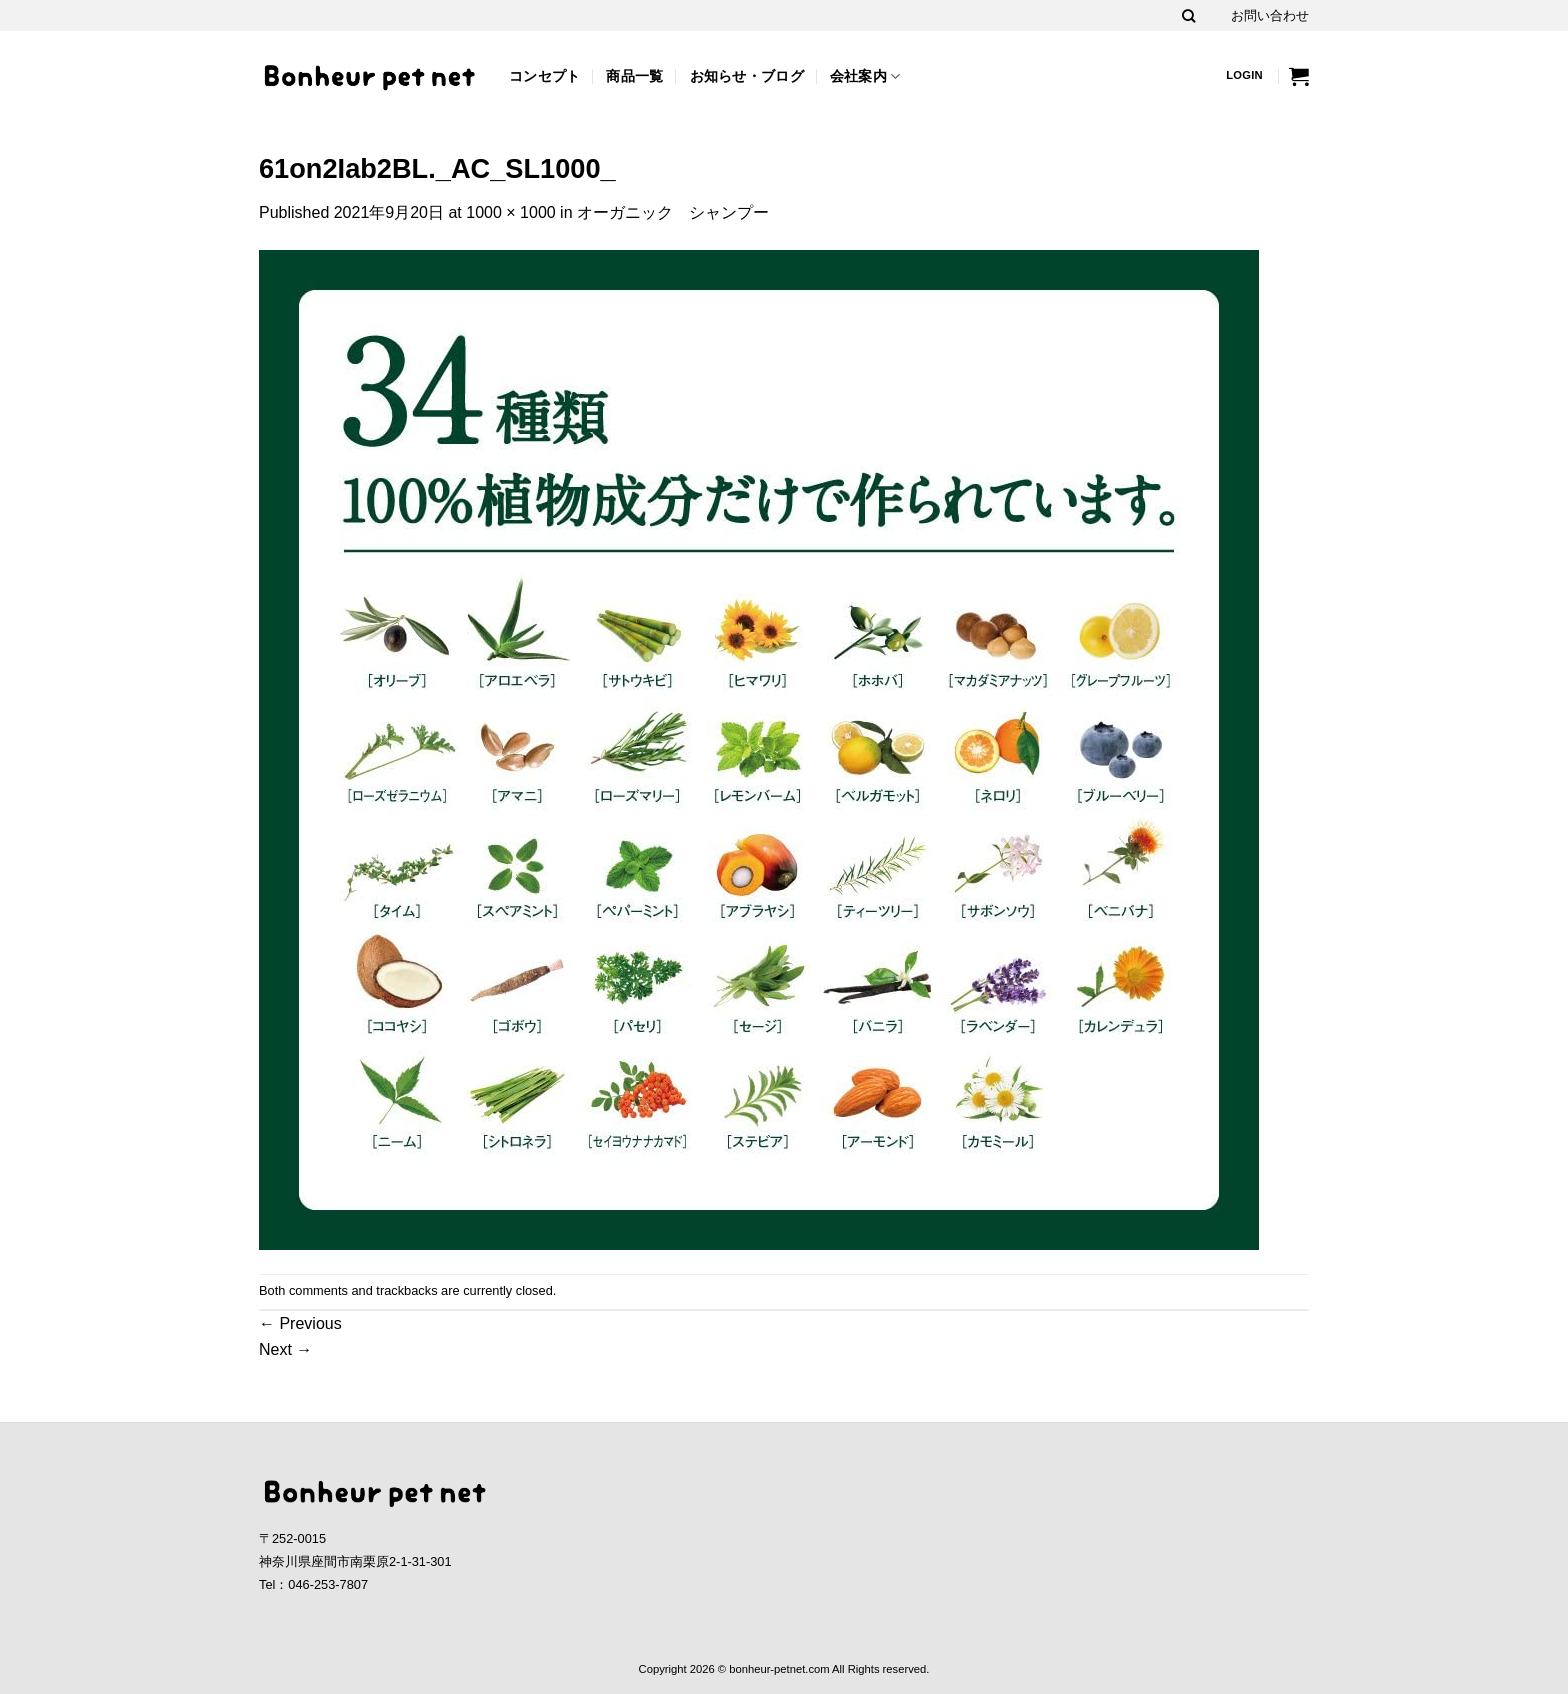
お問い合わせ (1270, 15)
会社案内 (865, 76)
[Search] (1188, 16)
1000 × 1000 (510, 212)
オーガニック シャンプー (673, 212)
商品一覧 (634, 76)
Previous (300, 1323)
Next (285, 1349)
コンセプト (544, 76)
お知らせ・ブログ (747, 76)
